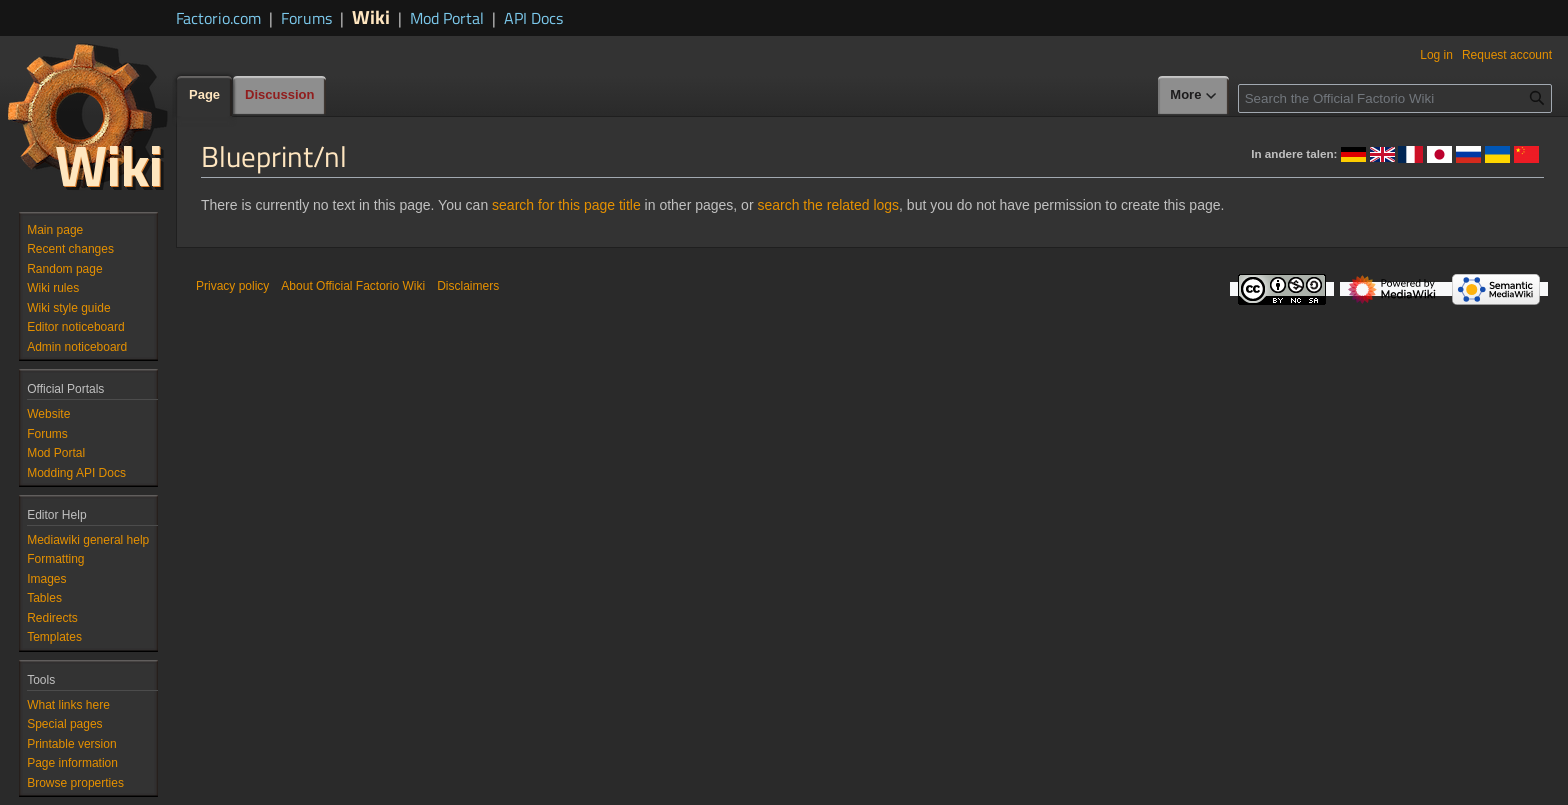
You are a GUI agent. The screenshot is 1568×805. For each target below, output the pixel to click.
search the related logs (828, 205)
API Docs (533, 18)
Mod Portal (447, 18)
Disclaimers (468, 286)
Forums (306, 18)
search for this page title (566, 205)
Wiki (371, 16)
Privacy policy (232, 286)
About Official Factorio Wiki (353, 286)
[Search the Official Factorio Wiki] (1395, 98)
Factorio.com (218, 18)
